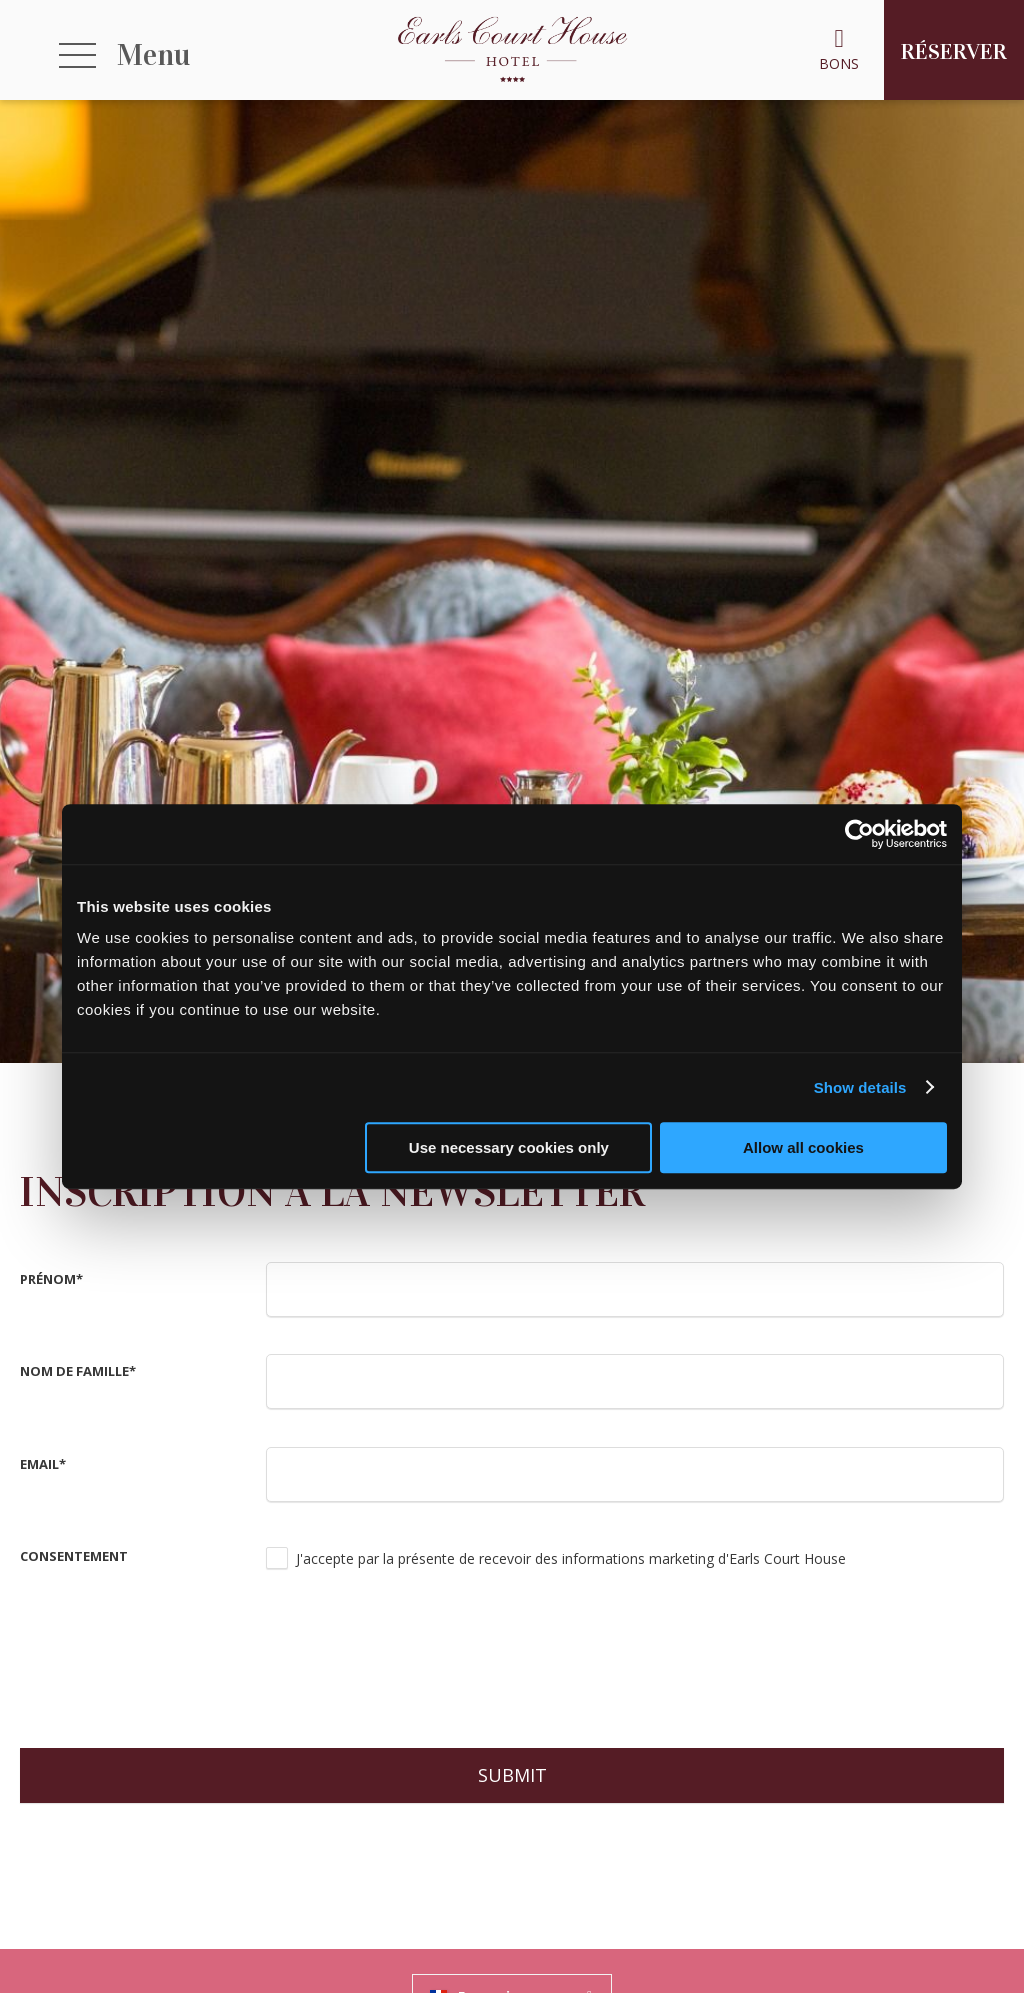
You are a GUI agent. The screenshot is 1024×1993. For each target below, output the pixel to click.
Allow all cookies (803, 1147)
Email (43, 1464)
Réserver (954, 51)
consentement (74, 1556)
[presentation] (418, 1657)
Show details (860, 1087)
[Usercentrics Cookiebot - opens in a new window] (859, 834)
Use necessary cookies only (509, 1147)
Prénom (51, 1279)
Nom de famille (78, 1371)
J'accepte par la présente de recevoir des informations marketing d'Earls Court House (571, 1558)
